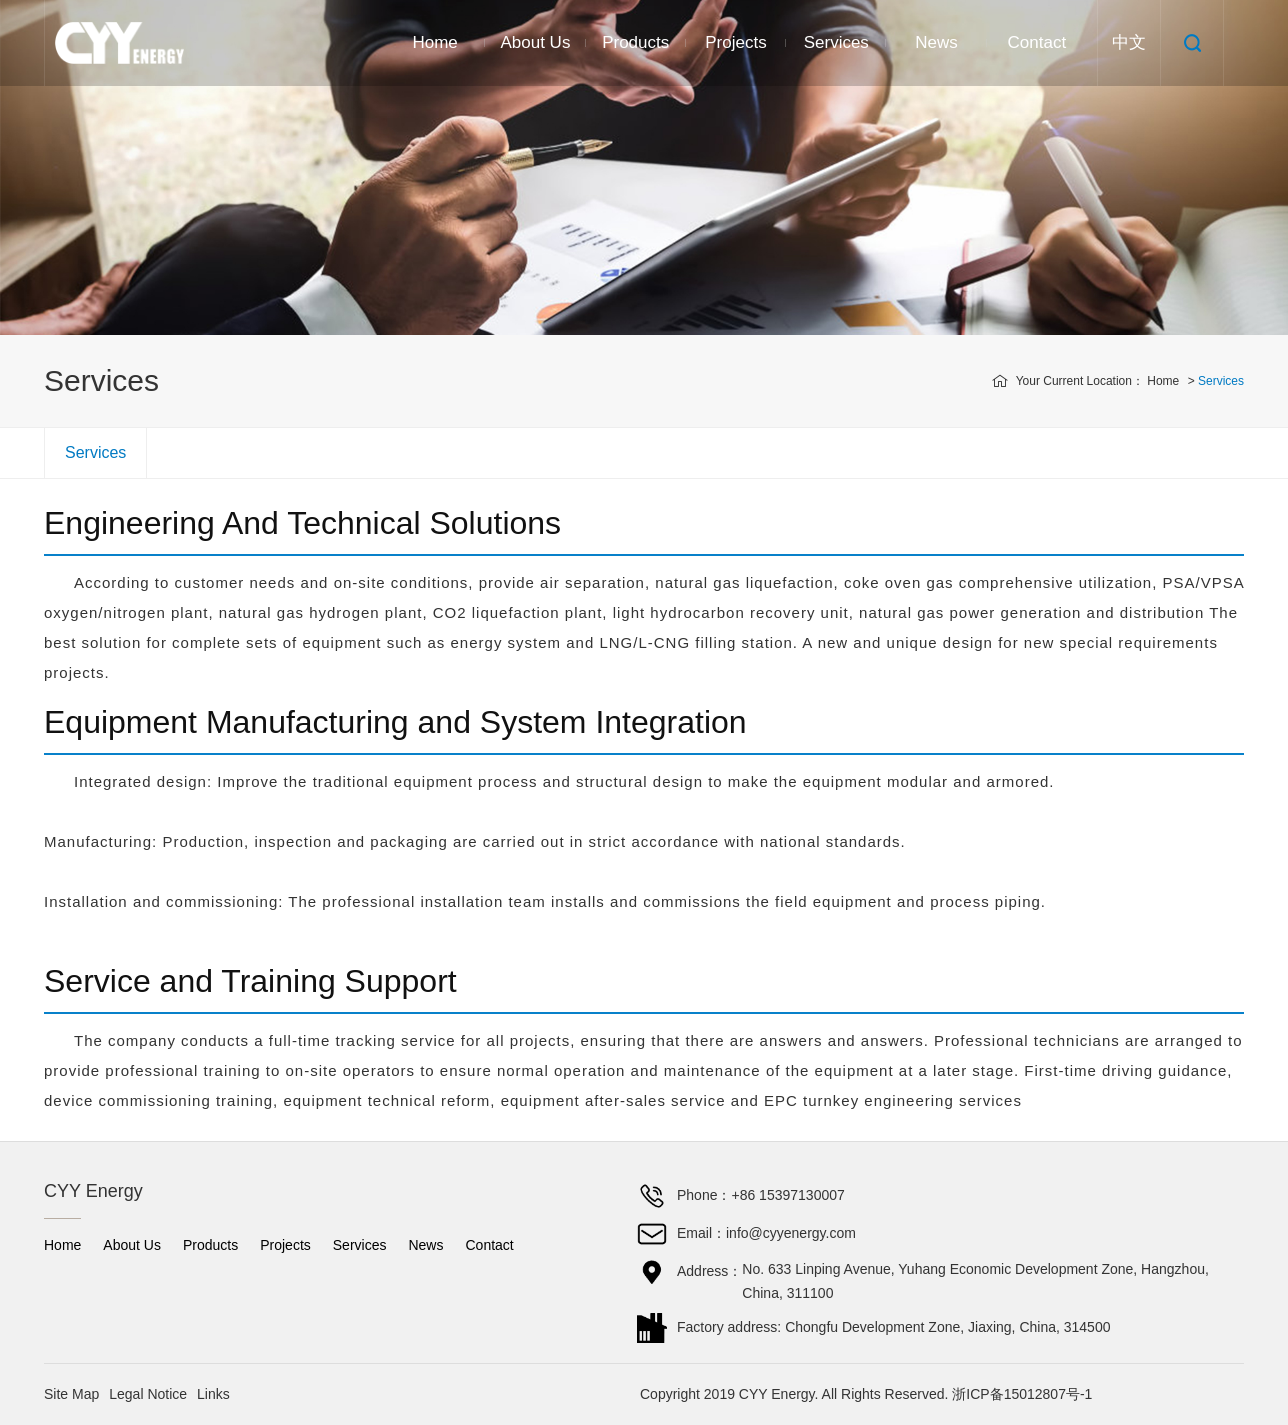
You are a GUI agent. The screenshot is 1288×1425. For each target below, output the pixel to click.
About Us (535, 42)
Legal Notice (148, 1394)
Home (434, 42)
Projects (735, 42)
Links (213, 1394)
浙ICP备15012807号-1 (1022, 1394)
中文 (1129, 42)
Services (836, 42)
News (936, 42)
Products (635, 42)
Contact (1037, 42)
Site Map (71, 1394)
